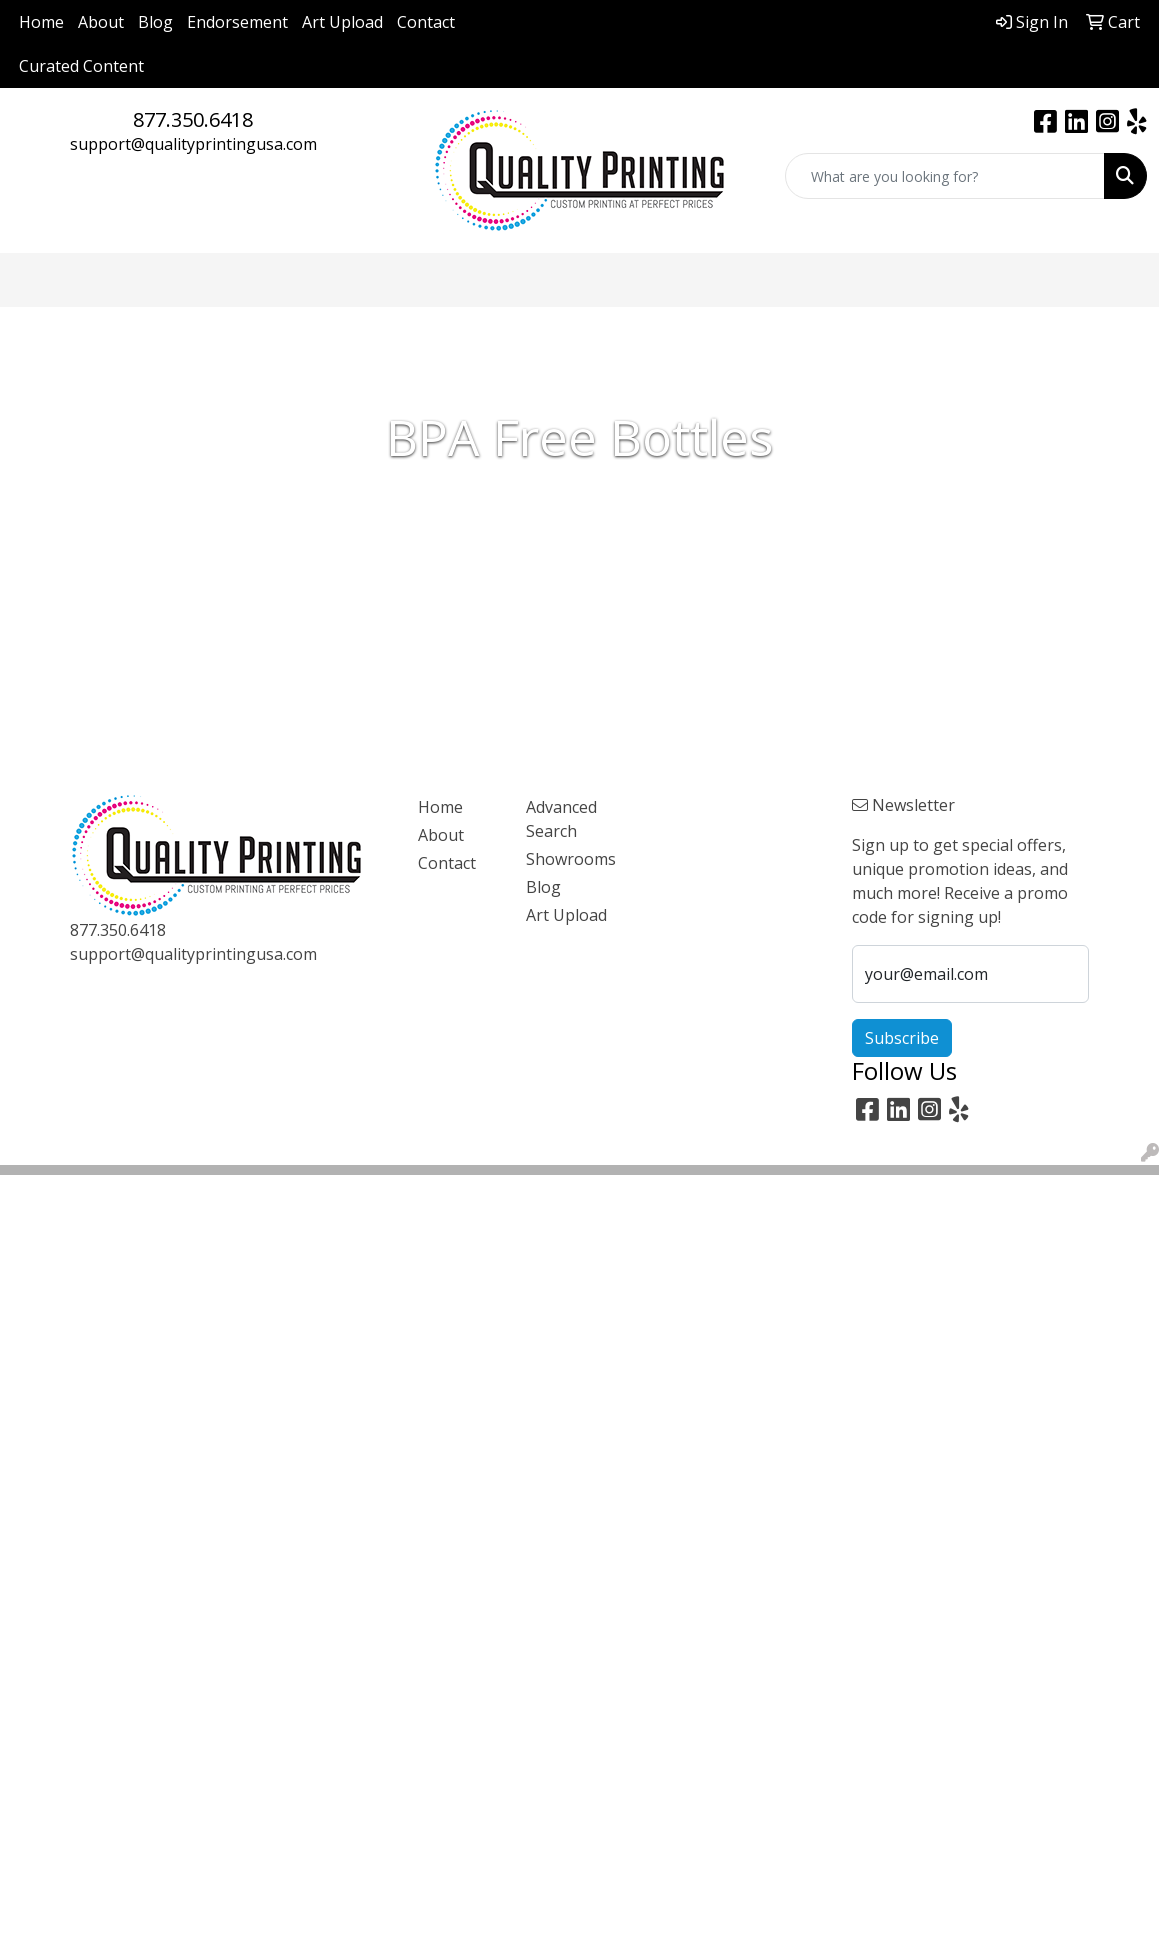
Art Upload (342, 22)
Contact (426, 22)
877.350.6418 (193, 119)
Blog (155, 22)
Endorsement (237, 22)
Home (41, 22)
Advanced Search (561, 819)
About (101, 22)
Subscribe (902, 1038)
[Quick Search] (945, 176)
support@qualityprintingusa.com (193, 144)
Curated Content (81, 66)
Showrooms (568, 859)
